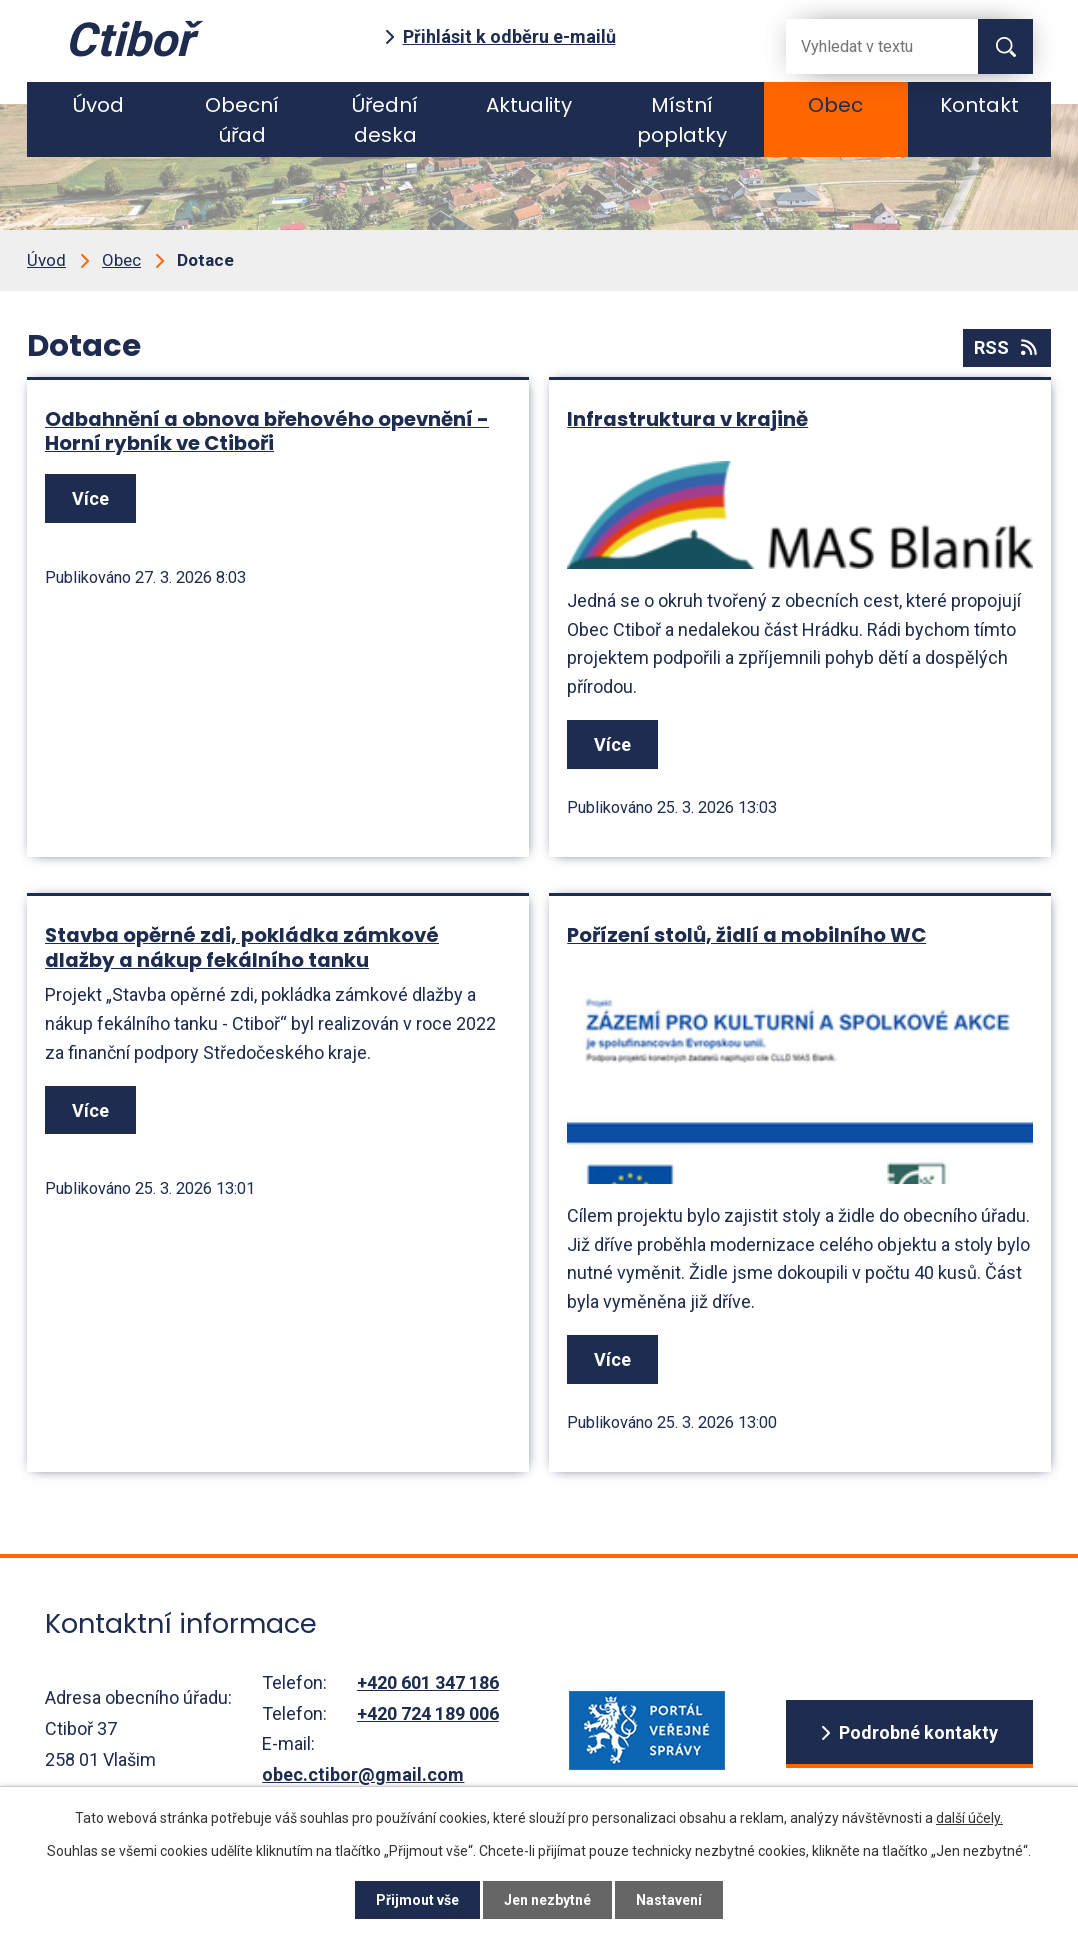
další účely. (969, 1818)
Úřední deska (385, 120)
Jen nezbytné (547, 1900)
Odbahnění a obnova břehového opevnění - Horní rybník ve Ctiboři (267, 431)
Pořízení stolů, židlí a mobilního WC (746, 935)
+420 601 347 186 (428, 1682)
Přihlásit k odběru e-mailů (509, 36)
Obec (835, 105)
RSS (1007, 347)
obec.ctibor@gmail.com (363, 1774)
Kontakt (979, 105)
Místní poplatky (682, 120)
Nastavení (669, 1900)
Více (90, 498)
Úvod (98, 105)
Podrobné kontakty (918, 1732)
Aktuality (529, 105)
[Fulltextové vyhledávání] (866, 46)
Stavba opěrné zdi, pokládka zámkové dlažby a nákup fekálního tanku (242, 947)
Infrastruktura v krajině (687, 419)
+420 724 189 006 (428, 1713)
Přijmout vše (417, 1900)
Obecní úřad (242, 120)
